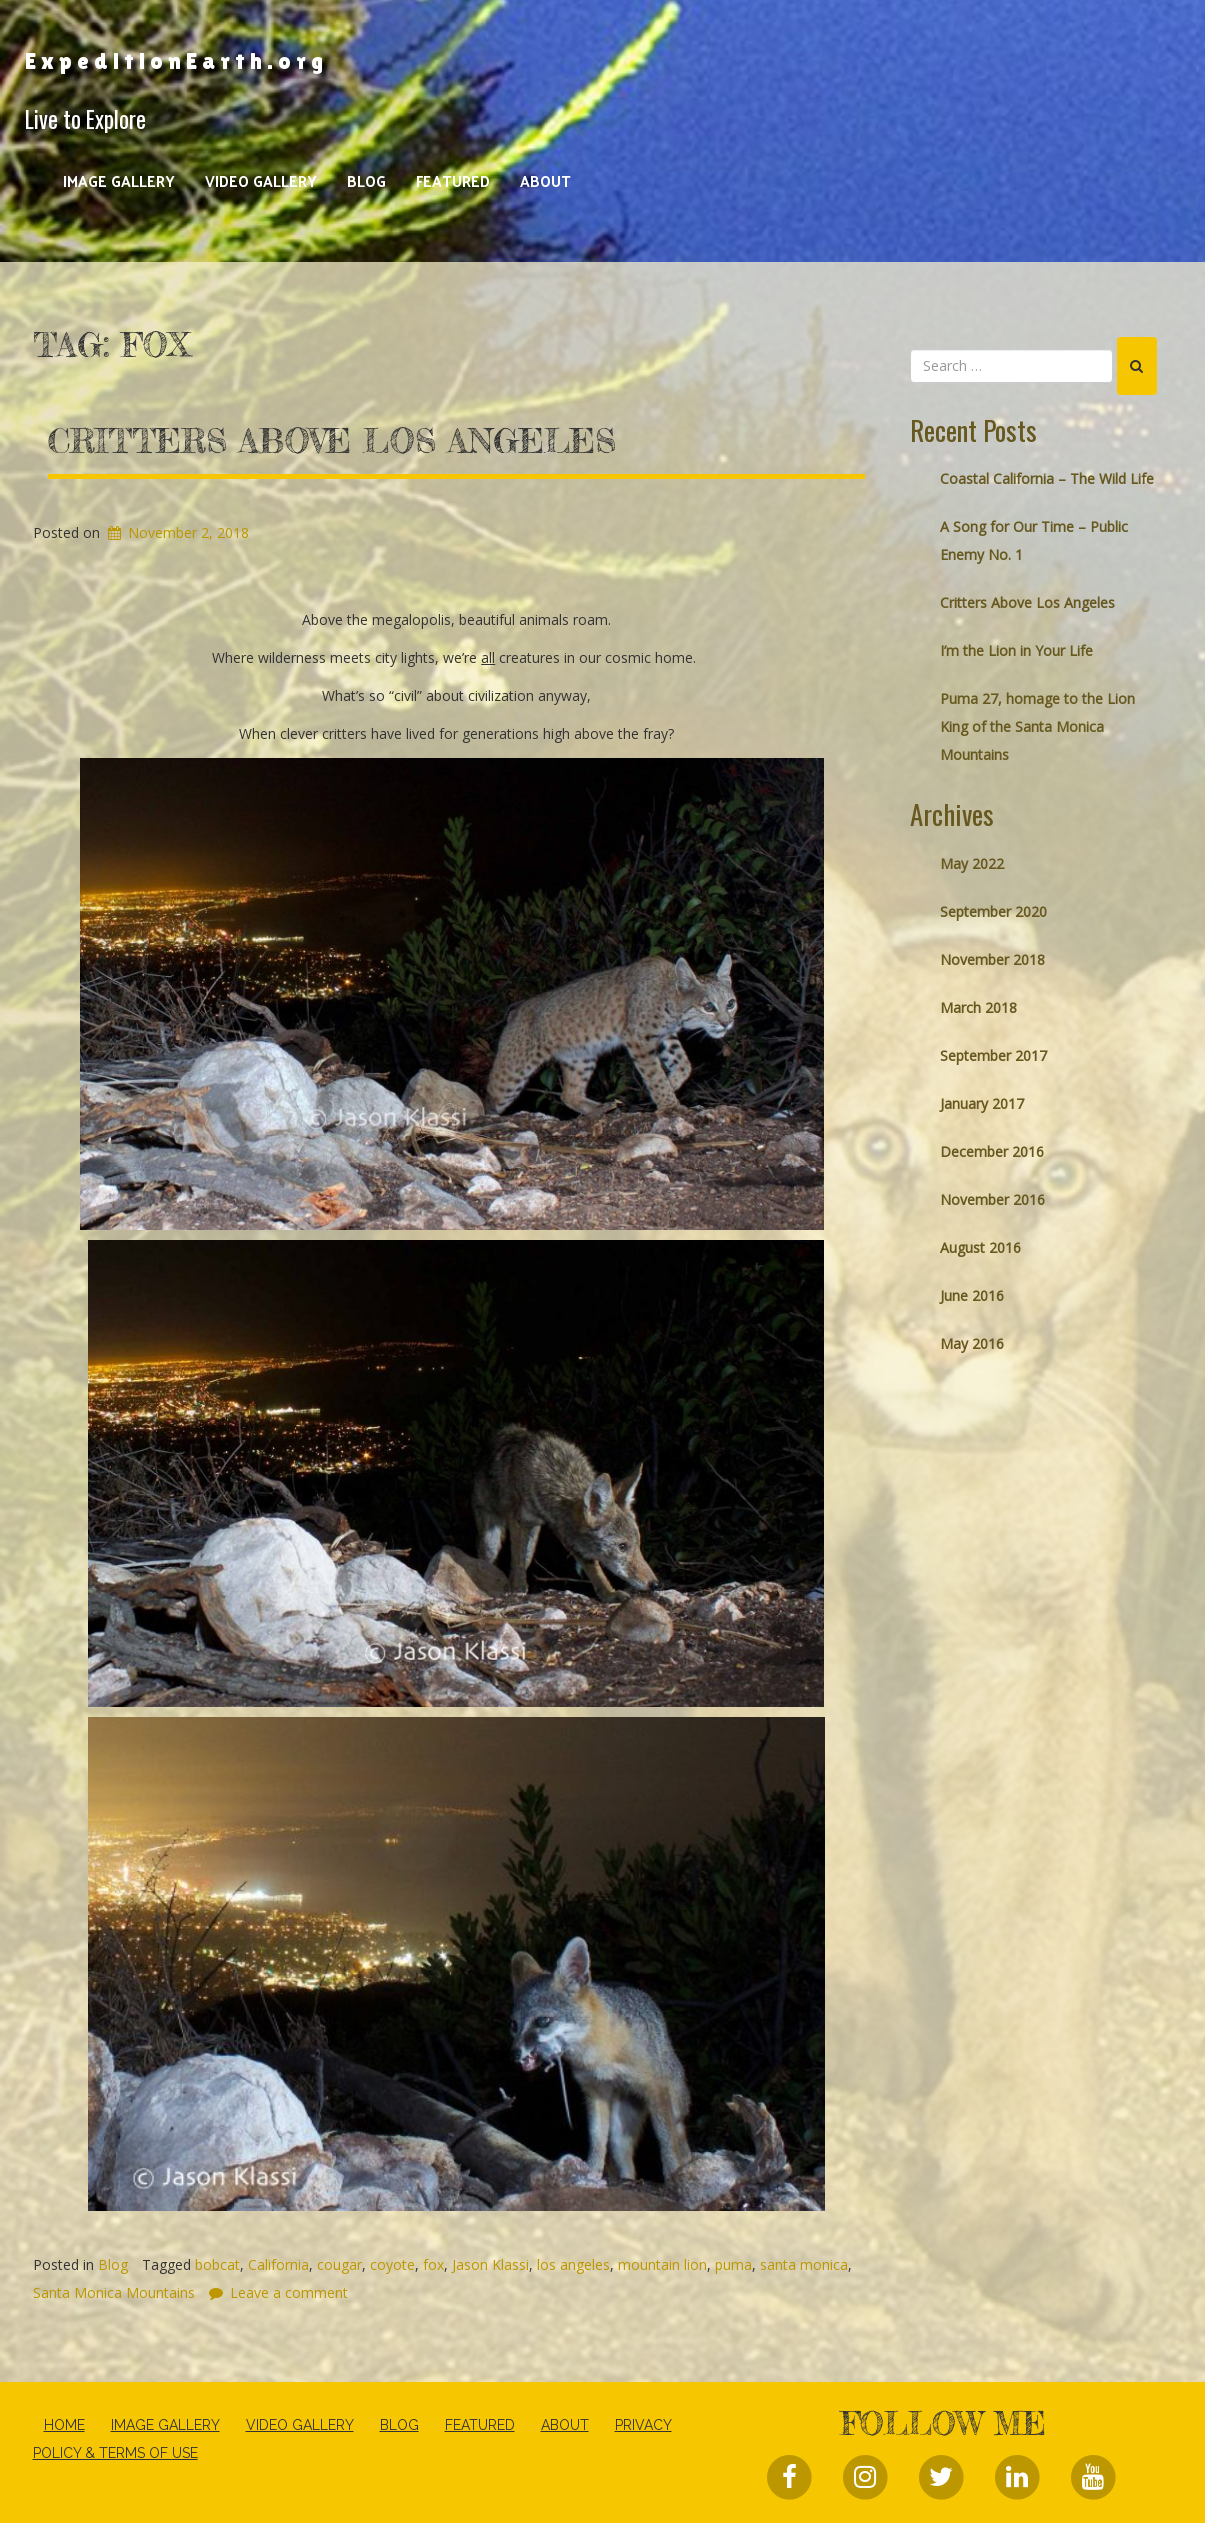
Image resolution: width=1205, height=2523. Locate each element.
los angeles (573, 2264)
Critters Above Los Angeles (332, 441)
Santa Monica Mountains (114, 2292)
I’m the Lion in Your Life (1016, 650)
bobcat (217, 2264)
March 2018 (978, 1007)
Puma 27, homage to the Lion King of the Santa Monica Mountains (1037, 726)
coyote (392, 2264)
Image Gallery (119, 180)
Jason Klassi (490, 2264)
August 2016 (980, 1247)
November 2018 (992, 959)
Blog (366, 180)
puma (733, 2264)
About (545, 180)
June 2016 (972, 1295)
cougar (339, 2264)
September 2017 (993, 1055)
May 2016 (972, 1343)
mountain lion (662, 2264)
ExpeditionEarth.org (176, 61)
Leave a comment (289, 2292)
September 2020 (993, 911)
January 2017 (982, 1103)
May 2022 (972, 863)
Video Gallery (261, 180)
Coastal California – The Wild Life (1047, 478)
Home (64, 2425)
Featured (453, 180)
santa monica (804, 2264)
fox (433, 2264)
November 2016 (992, 1199)
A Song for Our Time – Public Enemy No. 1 (1034, 540)
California (278, 2264)
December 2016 (992, 1151)
